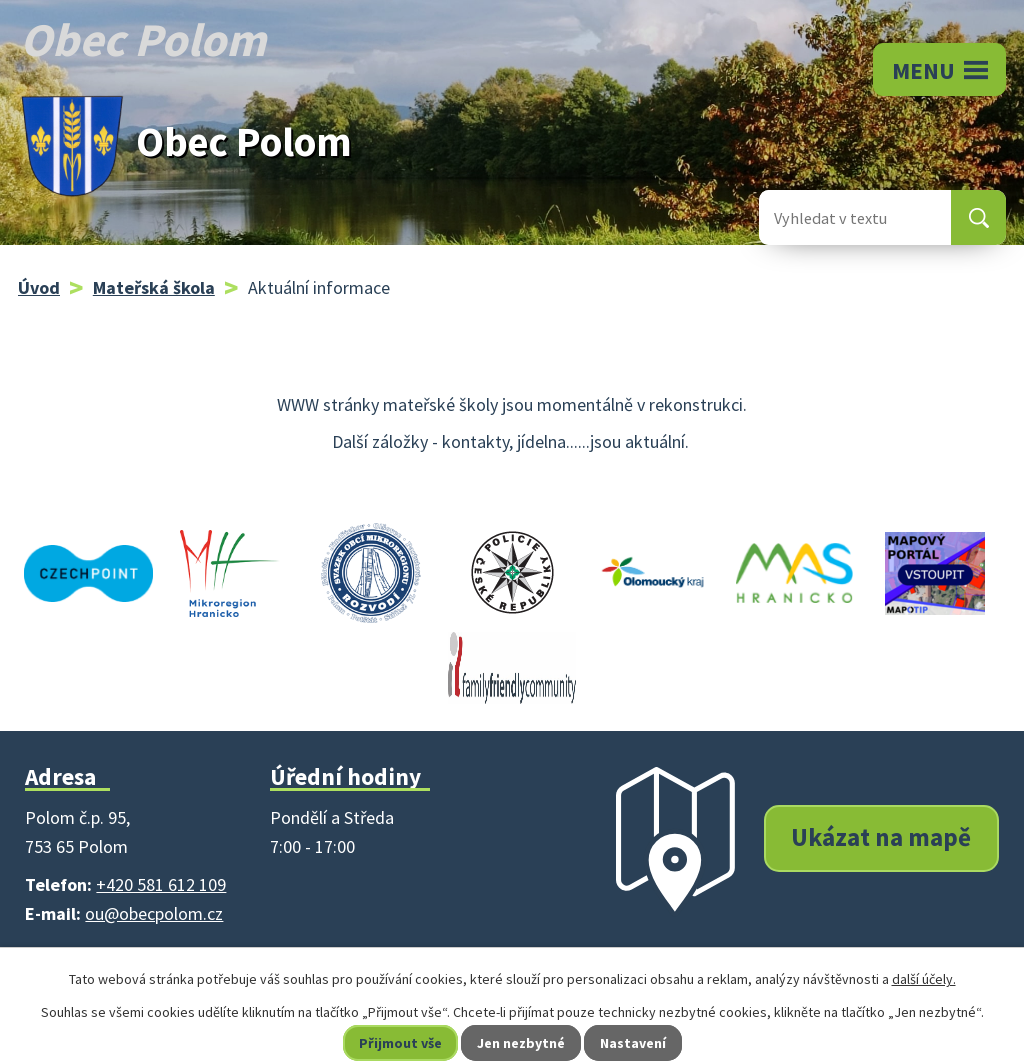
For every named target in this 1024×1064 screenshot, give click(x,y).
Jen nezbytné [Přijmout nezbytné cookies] (521, 1043)
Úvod (39, 287)
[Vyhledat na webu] (839, 217)
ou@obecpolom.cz (154, 913)
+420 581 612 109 (161, 884)
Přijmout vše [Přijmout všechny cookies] (400, 1043)
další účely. (924, 979)
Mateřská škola (154, 287)
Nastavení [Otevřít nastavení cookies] (633, 1043)
